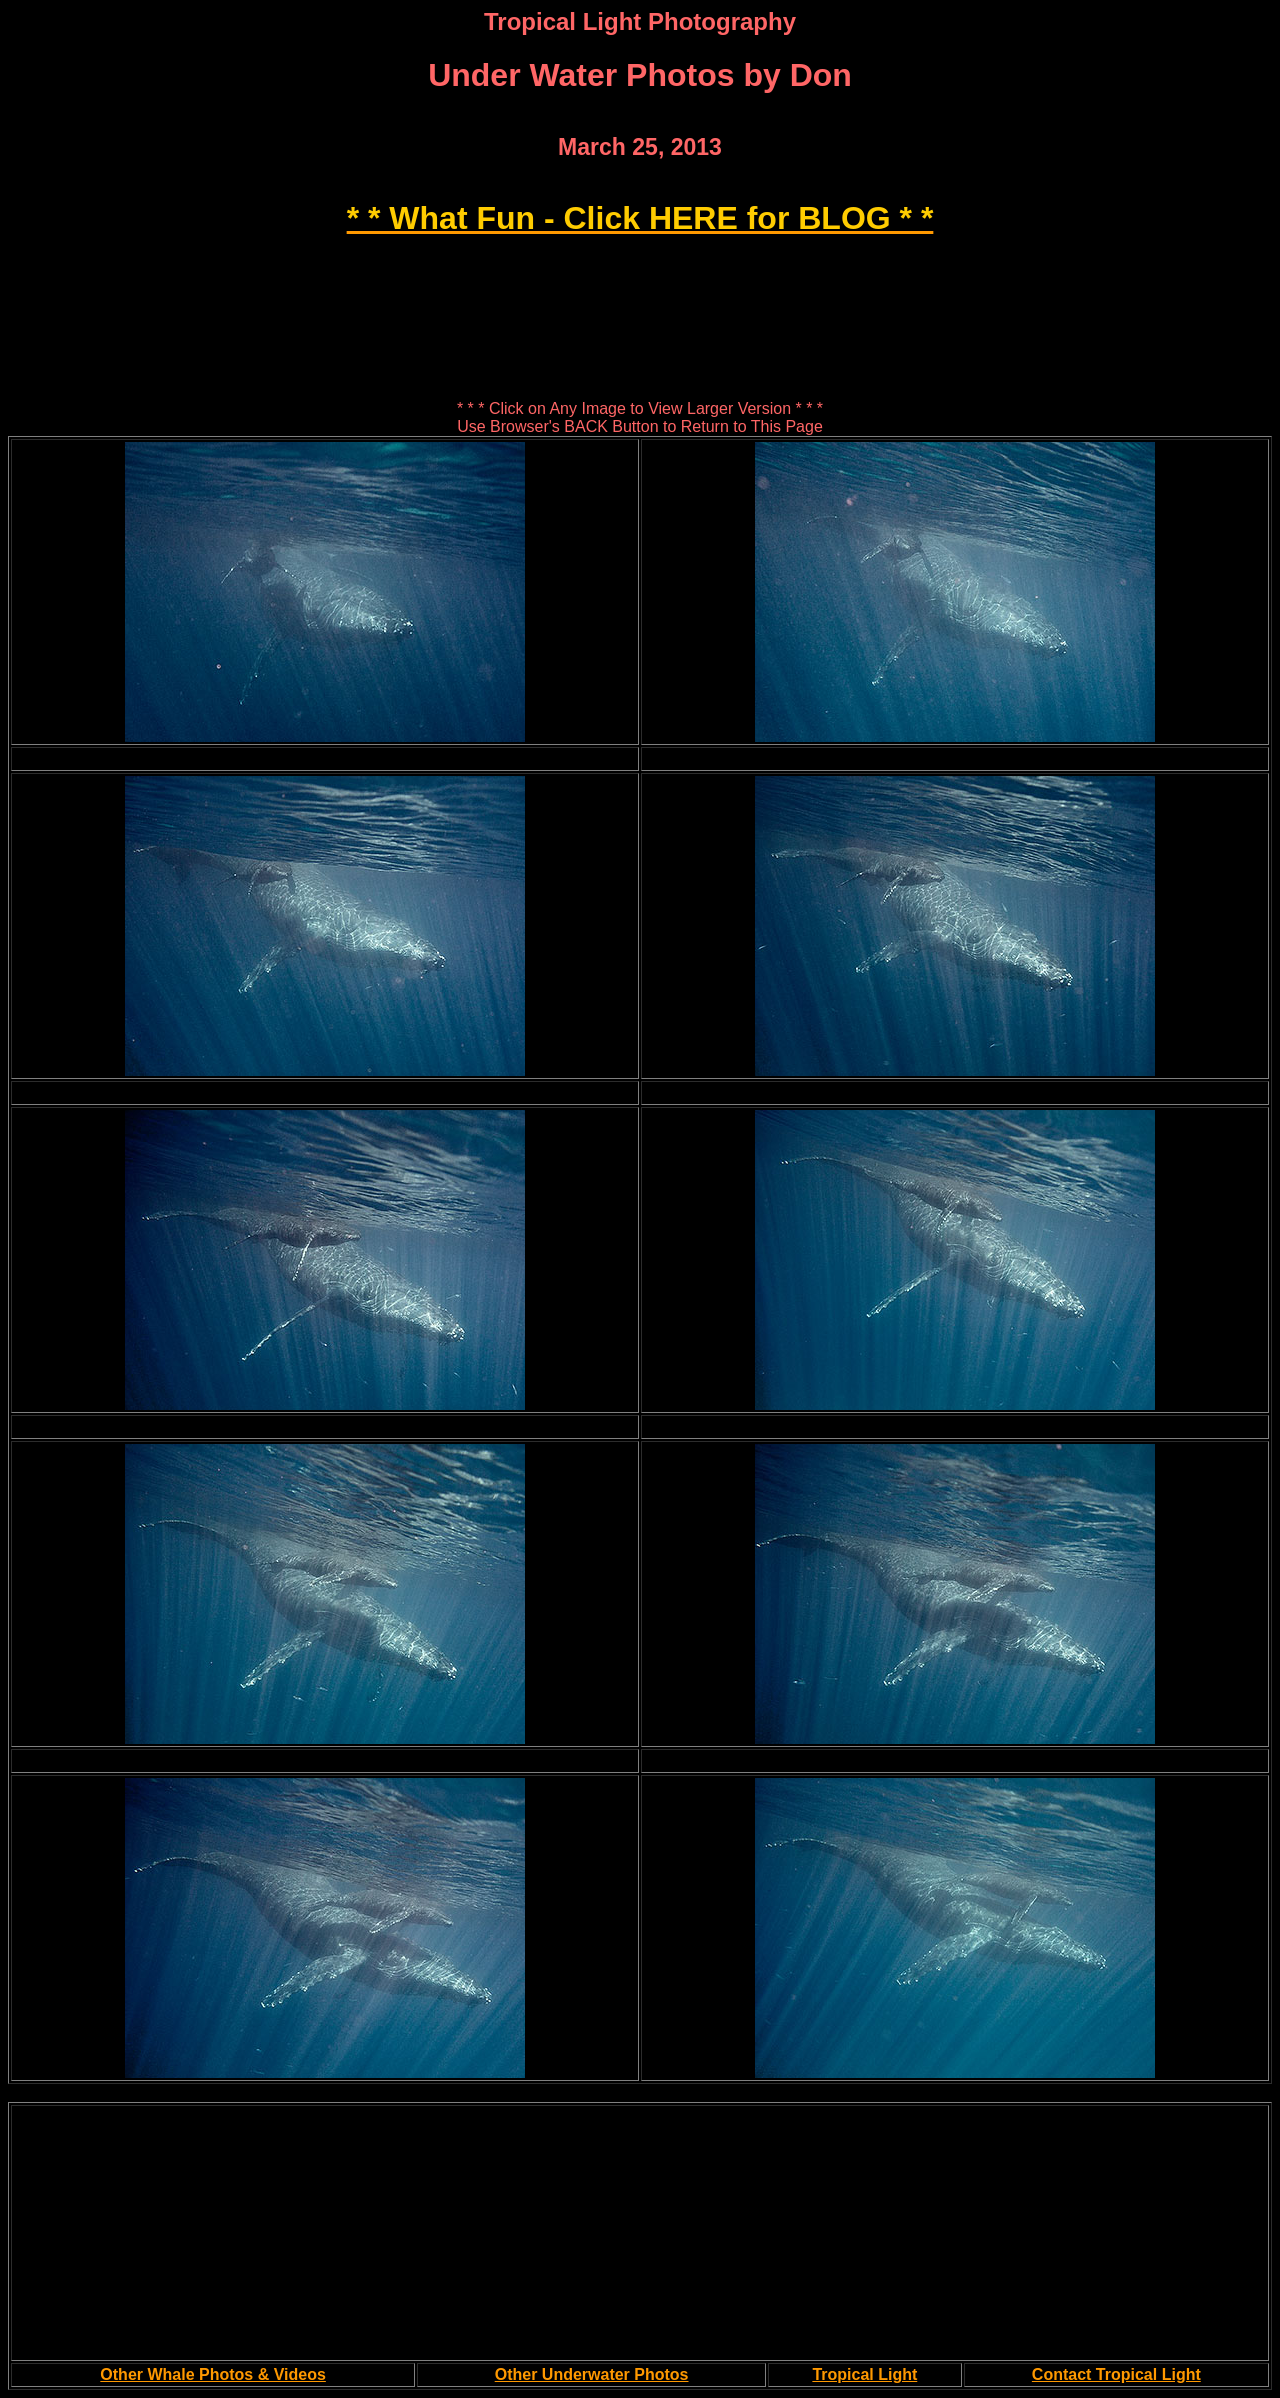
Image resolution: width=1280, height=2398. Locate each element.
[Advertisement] (640, 266)
